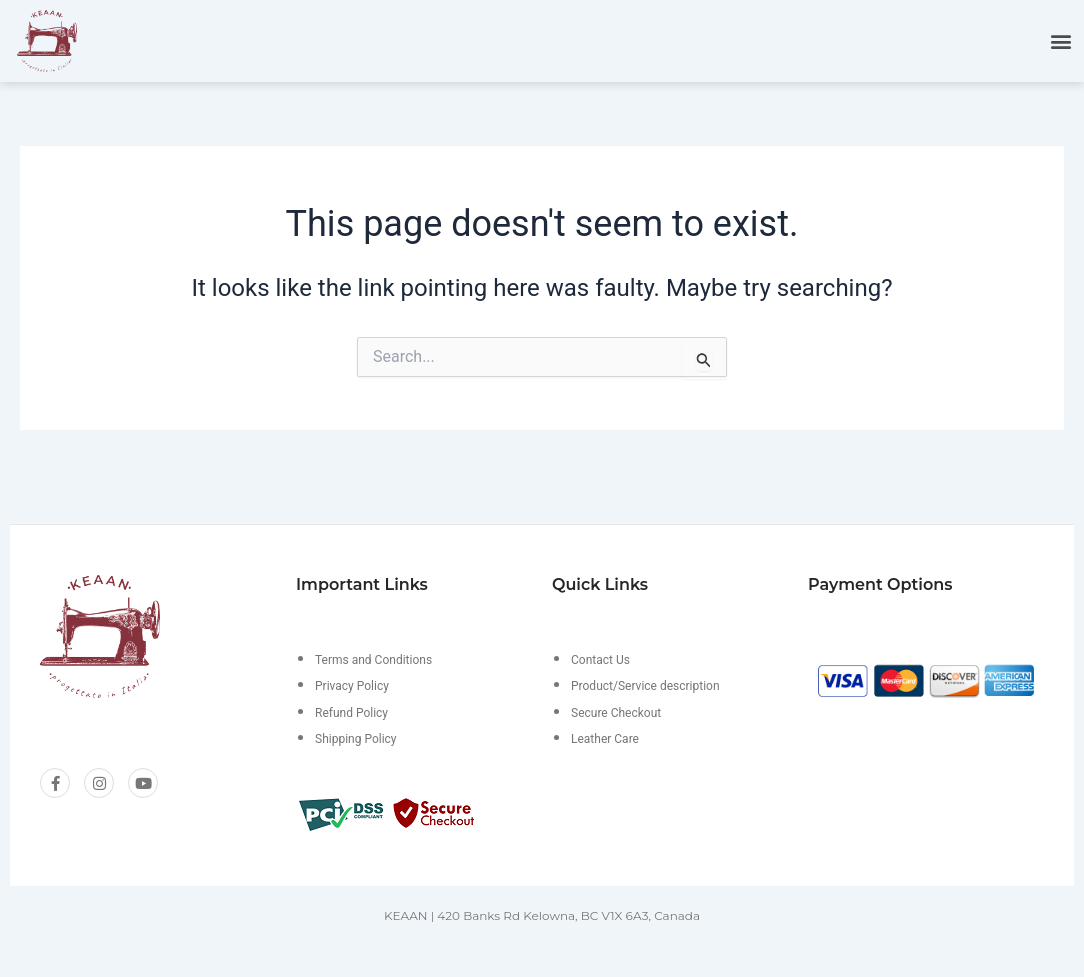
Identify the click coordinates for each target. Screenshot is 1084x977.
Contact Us (600, 660)
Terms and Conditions (373, 660)
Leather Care (605, 739)
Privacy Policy (352, 686)
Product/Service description (645, 686)
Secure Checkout (616, 713)
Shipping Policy (356, 739)
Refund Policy (351, 713)
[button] (1060, 40)
